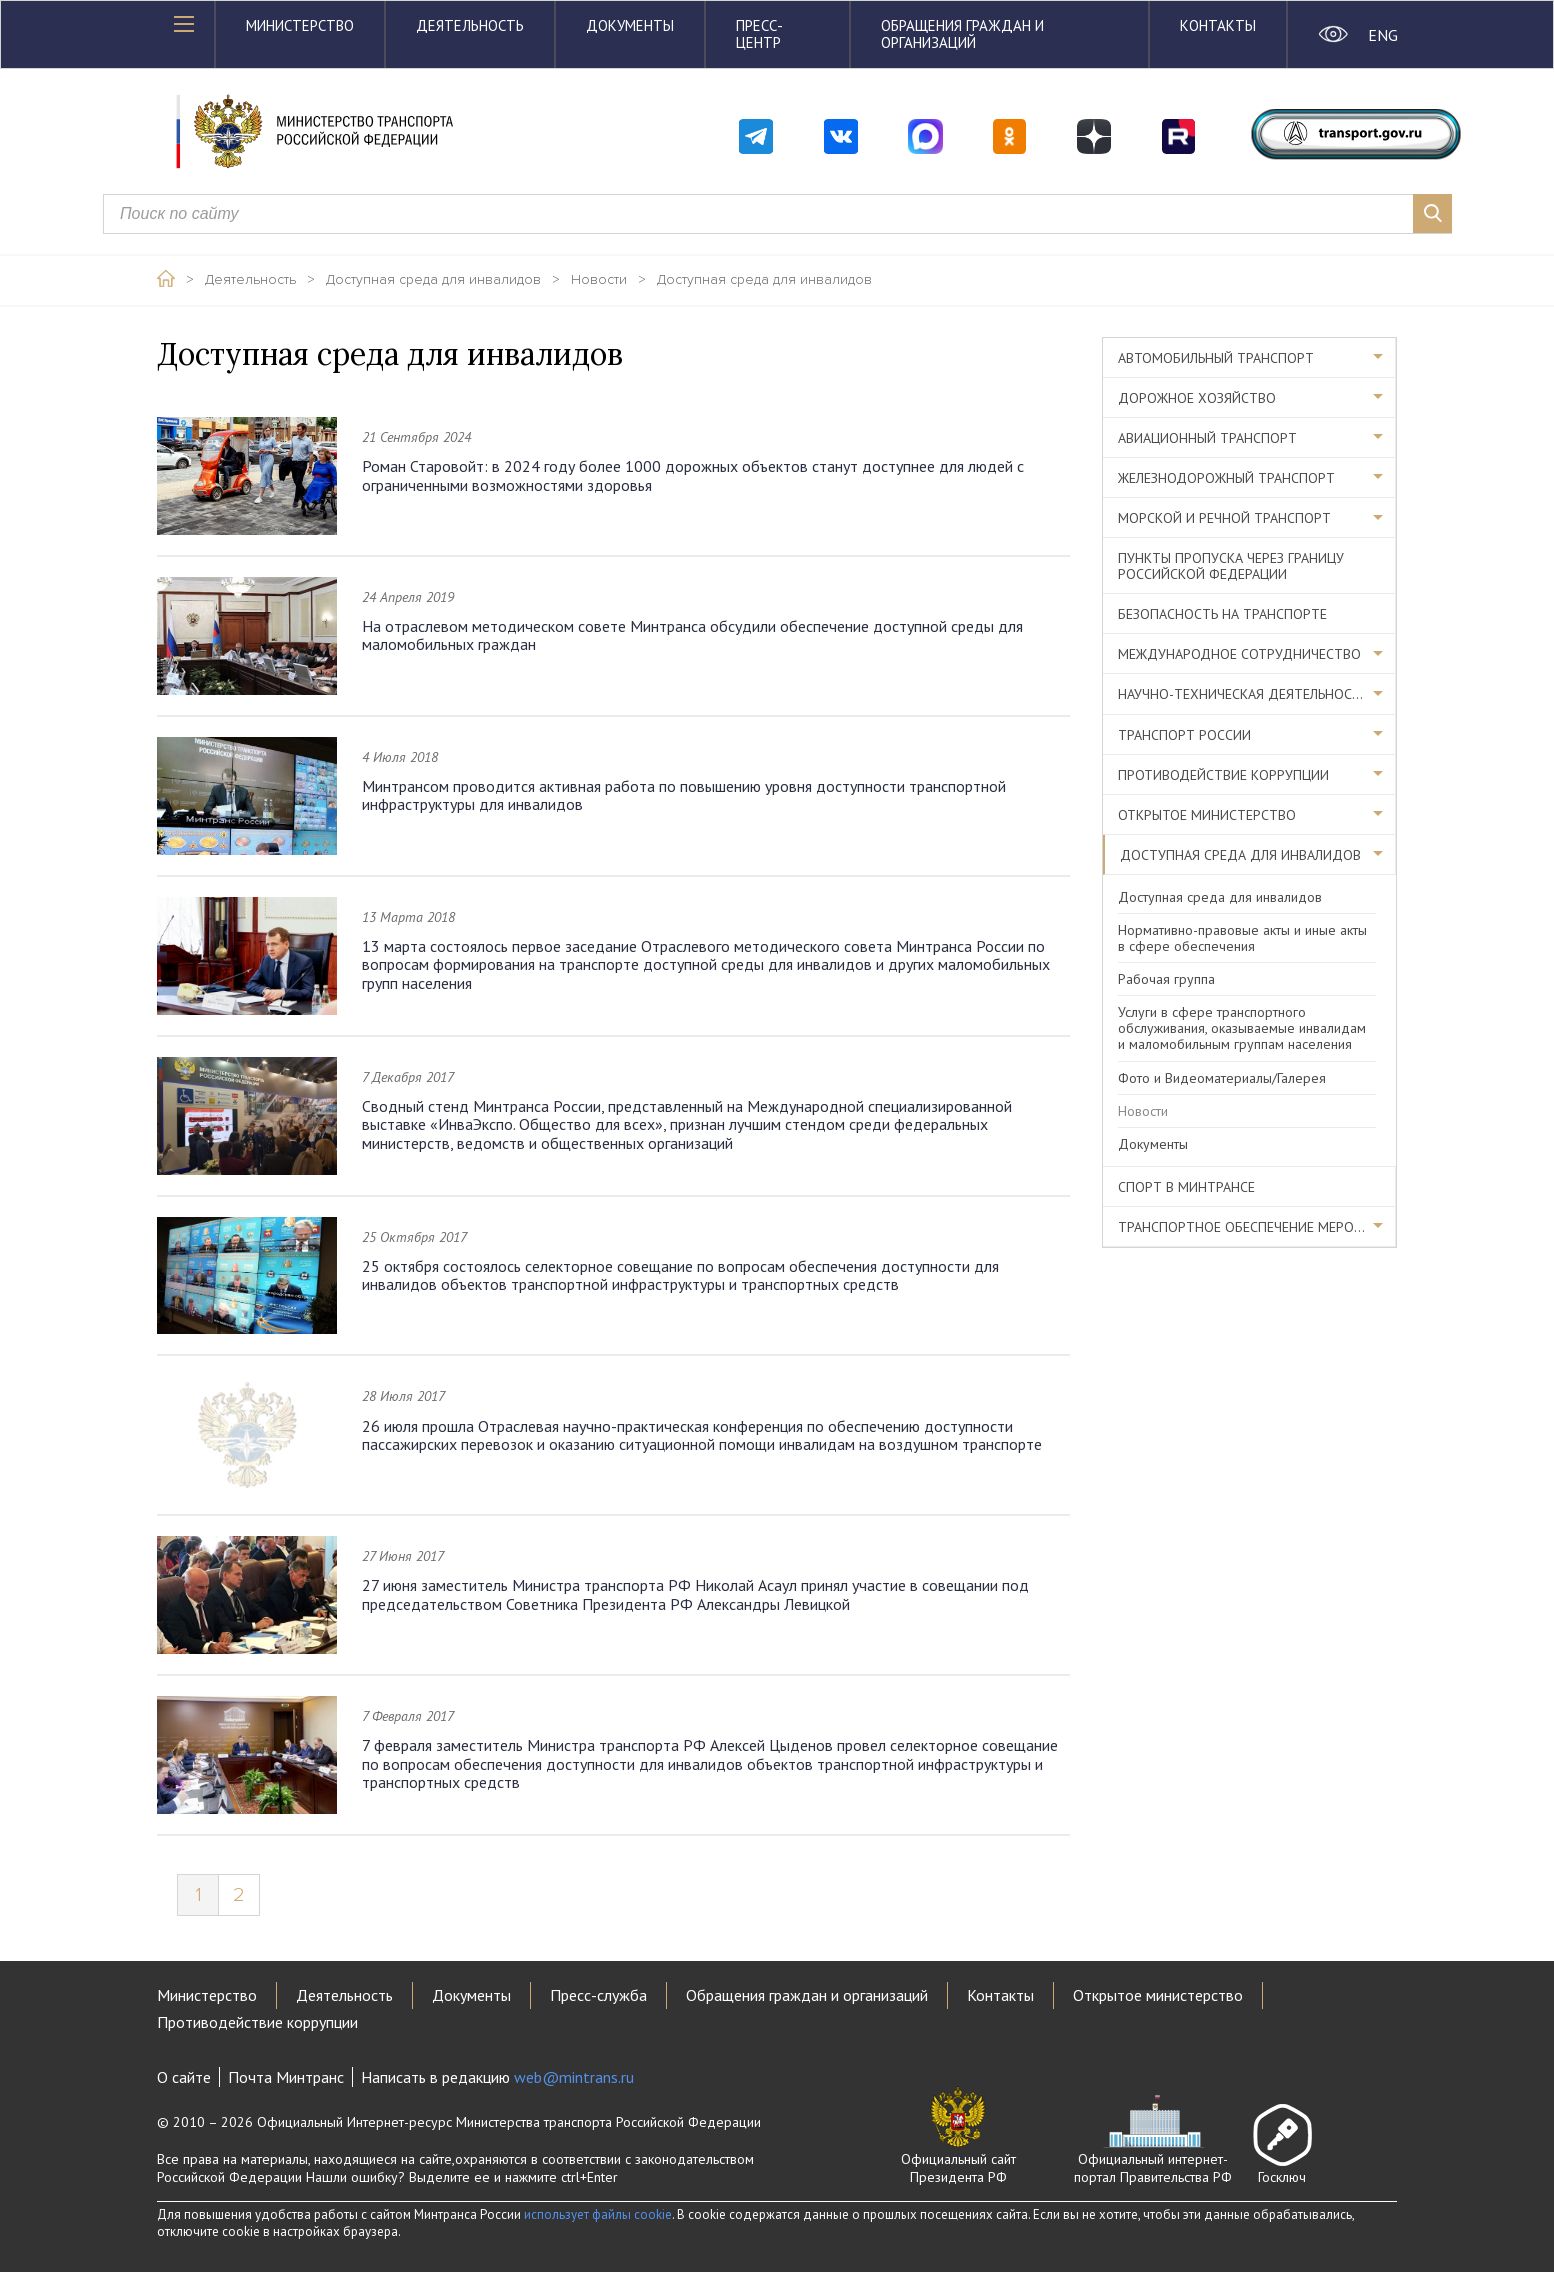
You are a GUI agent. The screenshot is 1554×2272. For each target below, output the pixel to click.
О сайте (184, 2077)
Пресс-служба (598, 1995)
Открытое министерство (1207, 815)
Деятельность (470, 25)
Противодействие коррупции (1223, 775)
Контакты (1218, 25)
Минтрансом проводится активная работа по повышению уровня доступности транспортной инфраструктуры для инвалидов (684, 795)
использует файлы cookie (598, 2214)
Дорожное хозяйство (1197, 398)
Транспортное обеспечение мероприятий (1257, 1227)
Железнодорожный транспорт (1226, 478)
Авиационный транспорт (1207, 438)
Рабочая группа (1166, 979)
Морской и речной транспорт (1224, 518)
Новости (599, 280)
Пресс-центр (759, 34)
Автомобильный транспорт (1216, 358)
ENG (1382, 35)
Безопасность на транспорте (1222, 614)
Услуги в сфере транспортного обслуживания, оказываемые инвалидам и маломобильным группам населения (1242, 1028)
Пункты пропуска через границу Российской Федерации (1231, 566)
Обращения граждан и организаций (962, 34)
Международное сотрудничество (1239, 654)
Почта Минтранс (286, 2077)
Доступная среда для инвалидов (433, 280)
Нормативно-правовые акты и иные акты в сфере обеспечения (1242, 938)
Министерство (300, 25)
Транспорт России (1184, 735)
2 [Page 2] (239, 1895)
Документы (630, 25)
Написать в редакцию (497, 2077)
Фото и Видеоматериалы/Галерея (1222, 1078)
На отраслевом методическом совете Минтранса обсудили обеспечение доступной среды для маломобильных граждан (692, 635)
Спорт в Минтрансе (1186, 1187)
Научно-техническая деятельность (1243, 694)
